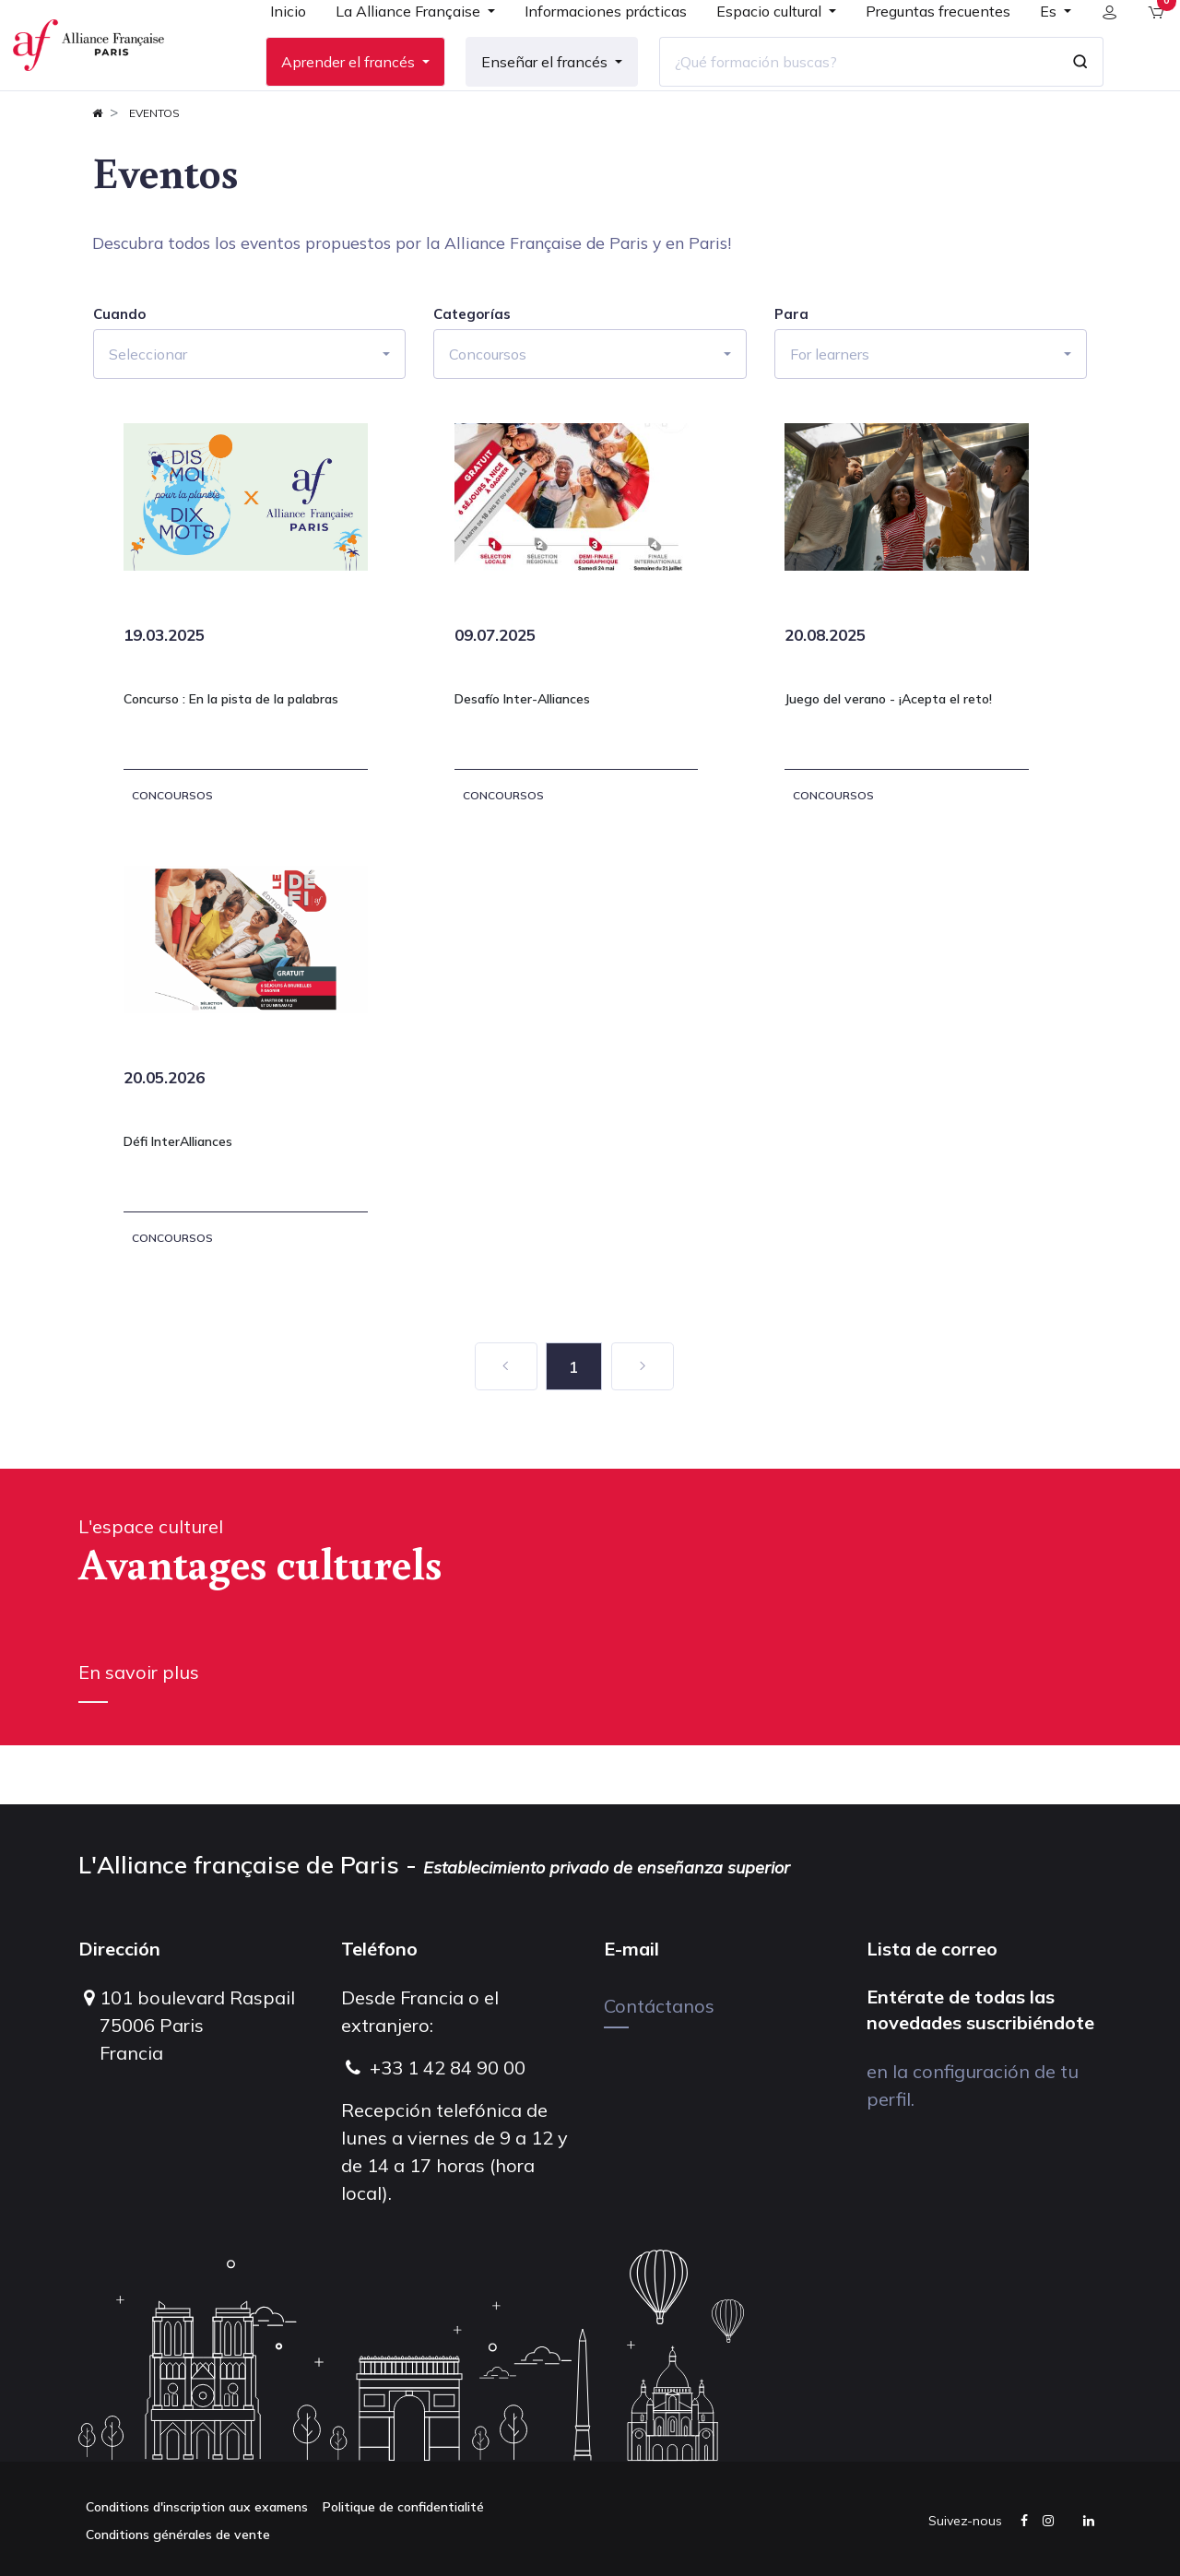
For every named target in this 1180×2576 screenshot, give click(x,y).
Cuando (119, 373)
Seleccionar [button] (148, 413)
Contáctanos (659, 2005)
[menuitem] (273, 48)
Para (791, 373)
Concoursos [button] (487, 413)
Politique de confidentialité (403, 2507)
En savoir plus (138, 1731)
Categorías (472, 373)
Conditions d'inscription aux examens (197, 2507)
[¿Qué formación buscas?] (843, 91)
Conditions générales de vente (178, 2534)
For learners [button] (829, 413)
